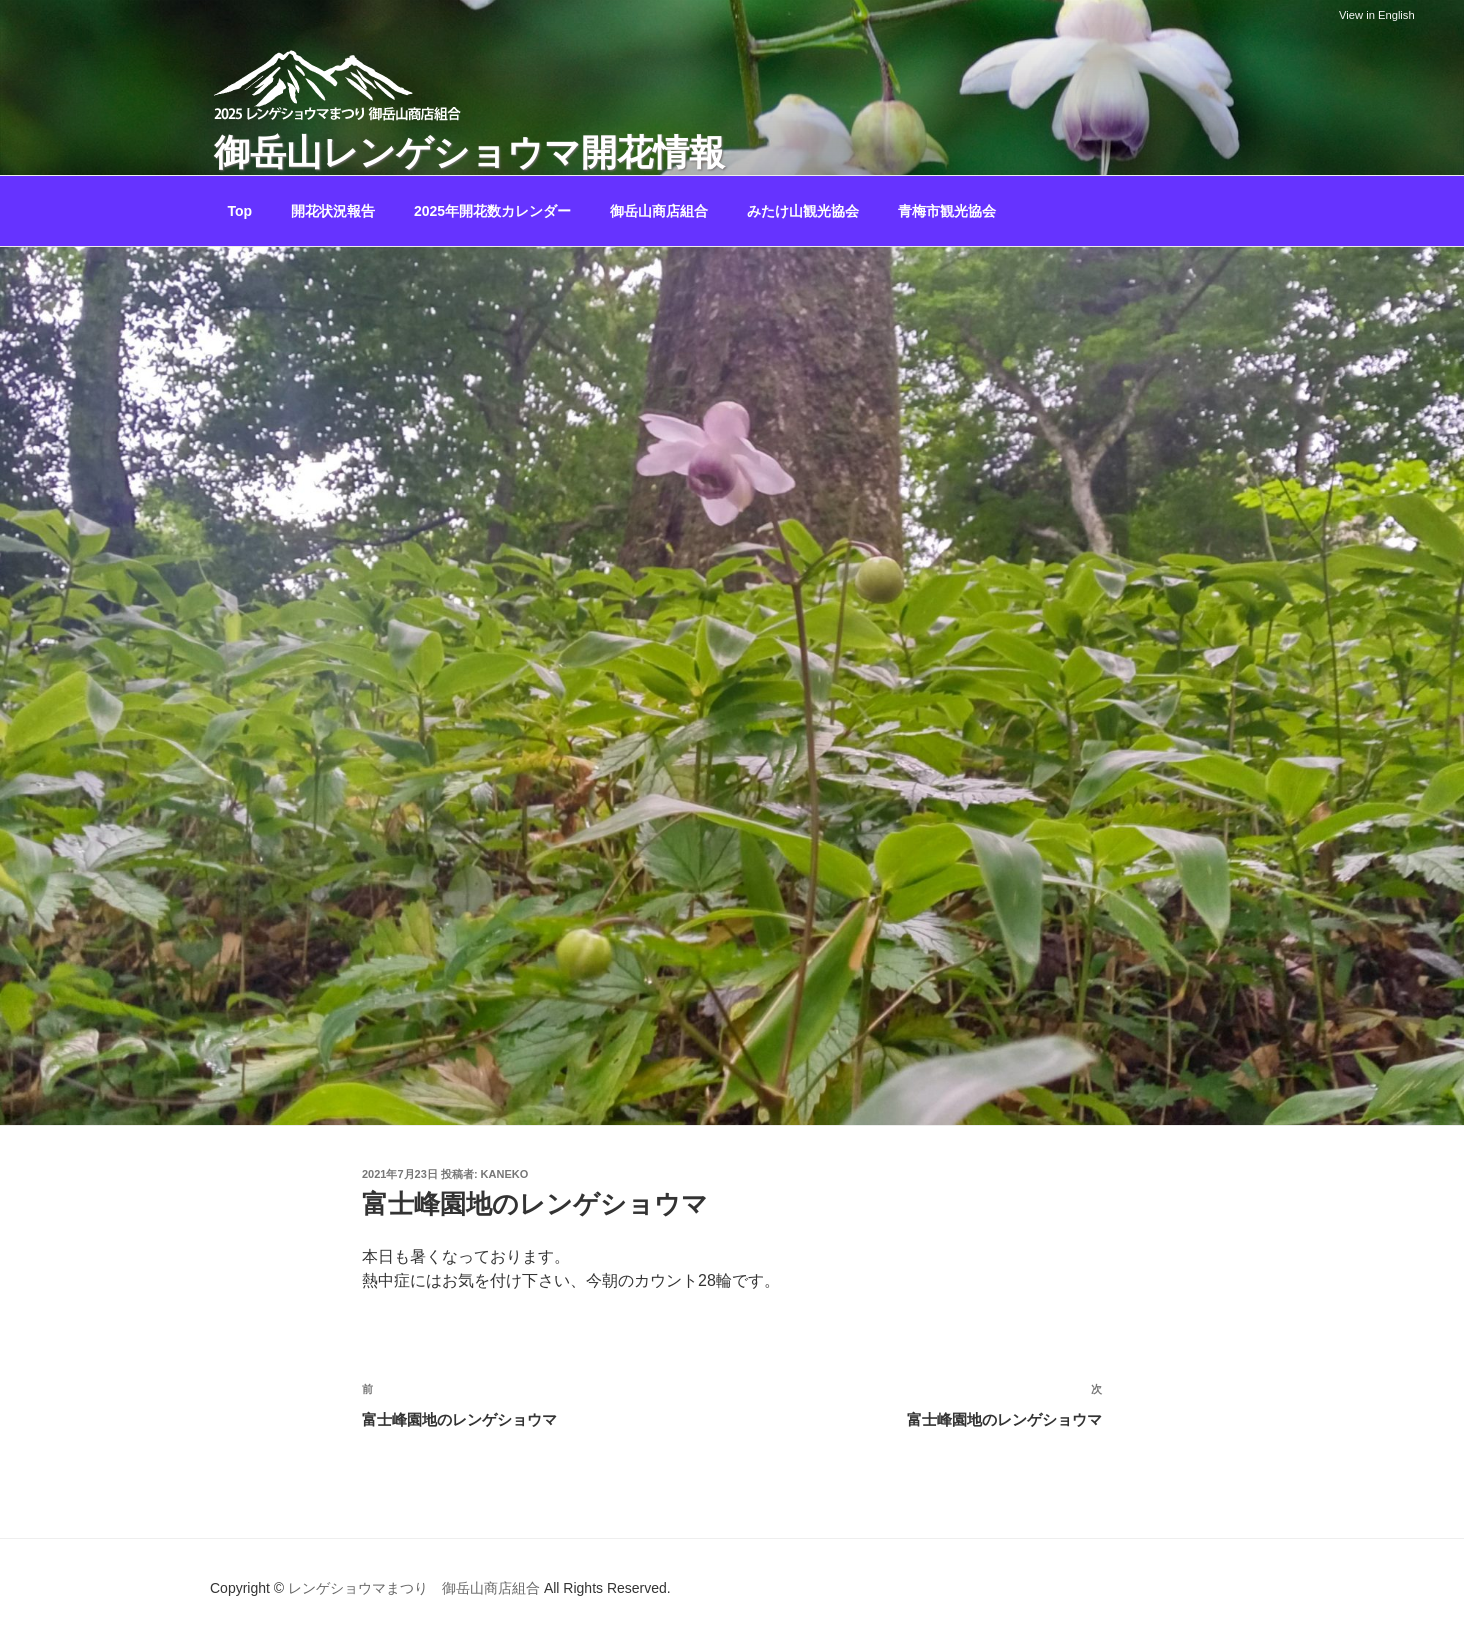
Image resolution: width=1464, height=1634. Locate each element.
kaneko (505, 1174)
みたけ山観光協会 (803, 211)
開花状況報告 (333, 211)
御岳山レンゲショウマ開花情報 (469, 152)
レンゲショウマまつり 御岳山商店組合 (414, 1588)
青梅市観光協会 (947, 211)
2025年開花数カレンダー (492, 211)
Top (240, 211)
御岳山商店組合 (659, 211)
